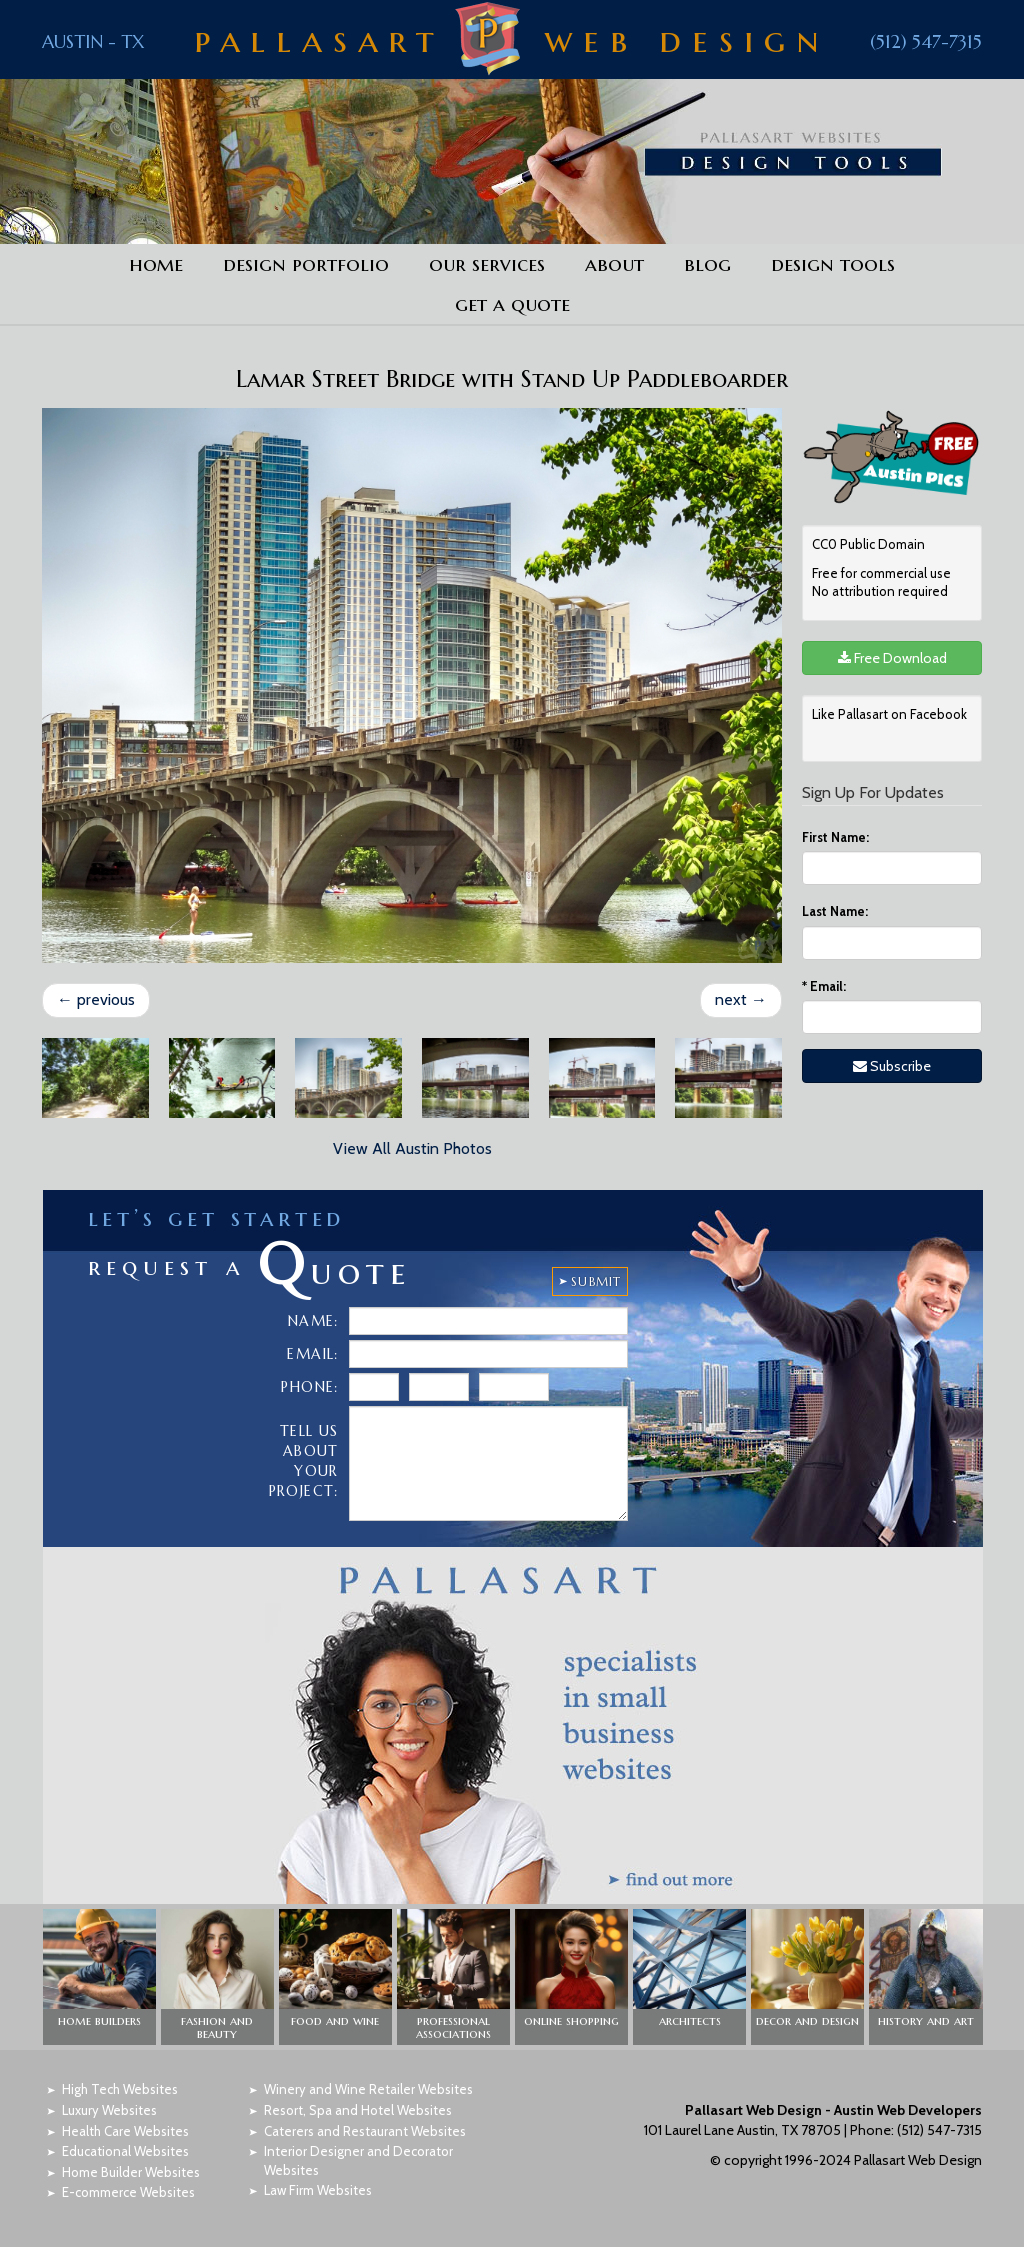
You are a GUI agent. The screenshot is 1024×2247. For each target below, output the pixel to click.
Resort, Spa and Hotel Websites (358, 2110)
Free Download (892, 658)
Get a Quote (512, 304)
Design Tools (833, 264)
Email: (824, 986)
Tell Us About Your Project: (304, 1461)
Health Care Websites (125, 2131)
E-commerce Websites (128, 2192)
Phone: (309, 1387)
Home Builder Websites (131, 2172)
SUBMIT (596, 1281)
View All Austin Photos (412, 1148)
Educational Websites (125, 2151)
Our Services (487, 264)
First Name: (835, 837)
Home (156, 264)
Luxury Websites (109, 2110)
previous (96, 999)
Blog (707, 264)
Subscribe (892, 1066)
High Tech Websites (120, 2089)
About (614, 264)
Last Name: (835, 911)
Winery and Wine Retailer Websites (368, 2089)
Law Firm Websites (318, 2190)
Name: (313, 1321)
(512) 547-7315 (926, 41)
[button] (99, 1977)
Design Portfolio (306, 264)
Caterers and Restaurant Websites (365, 2131)
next (741, 999)
